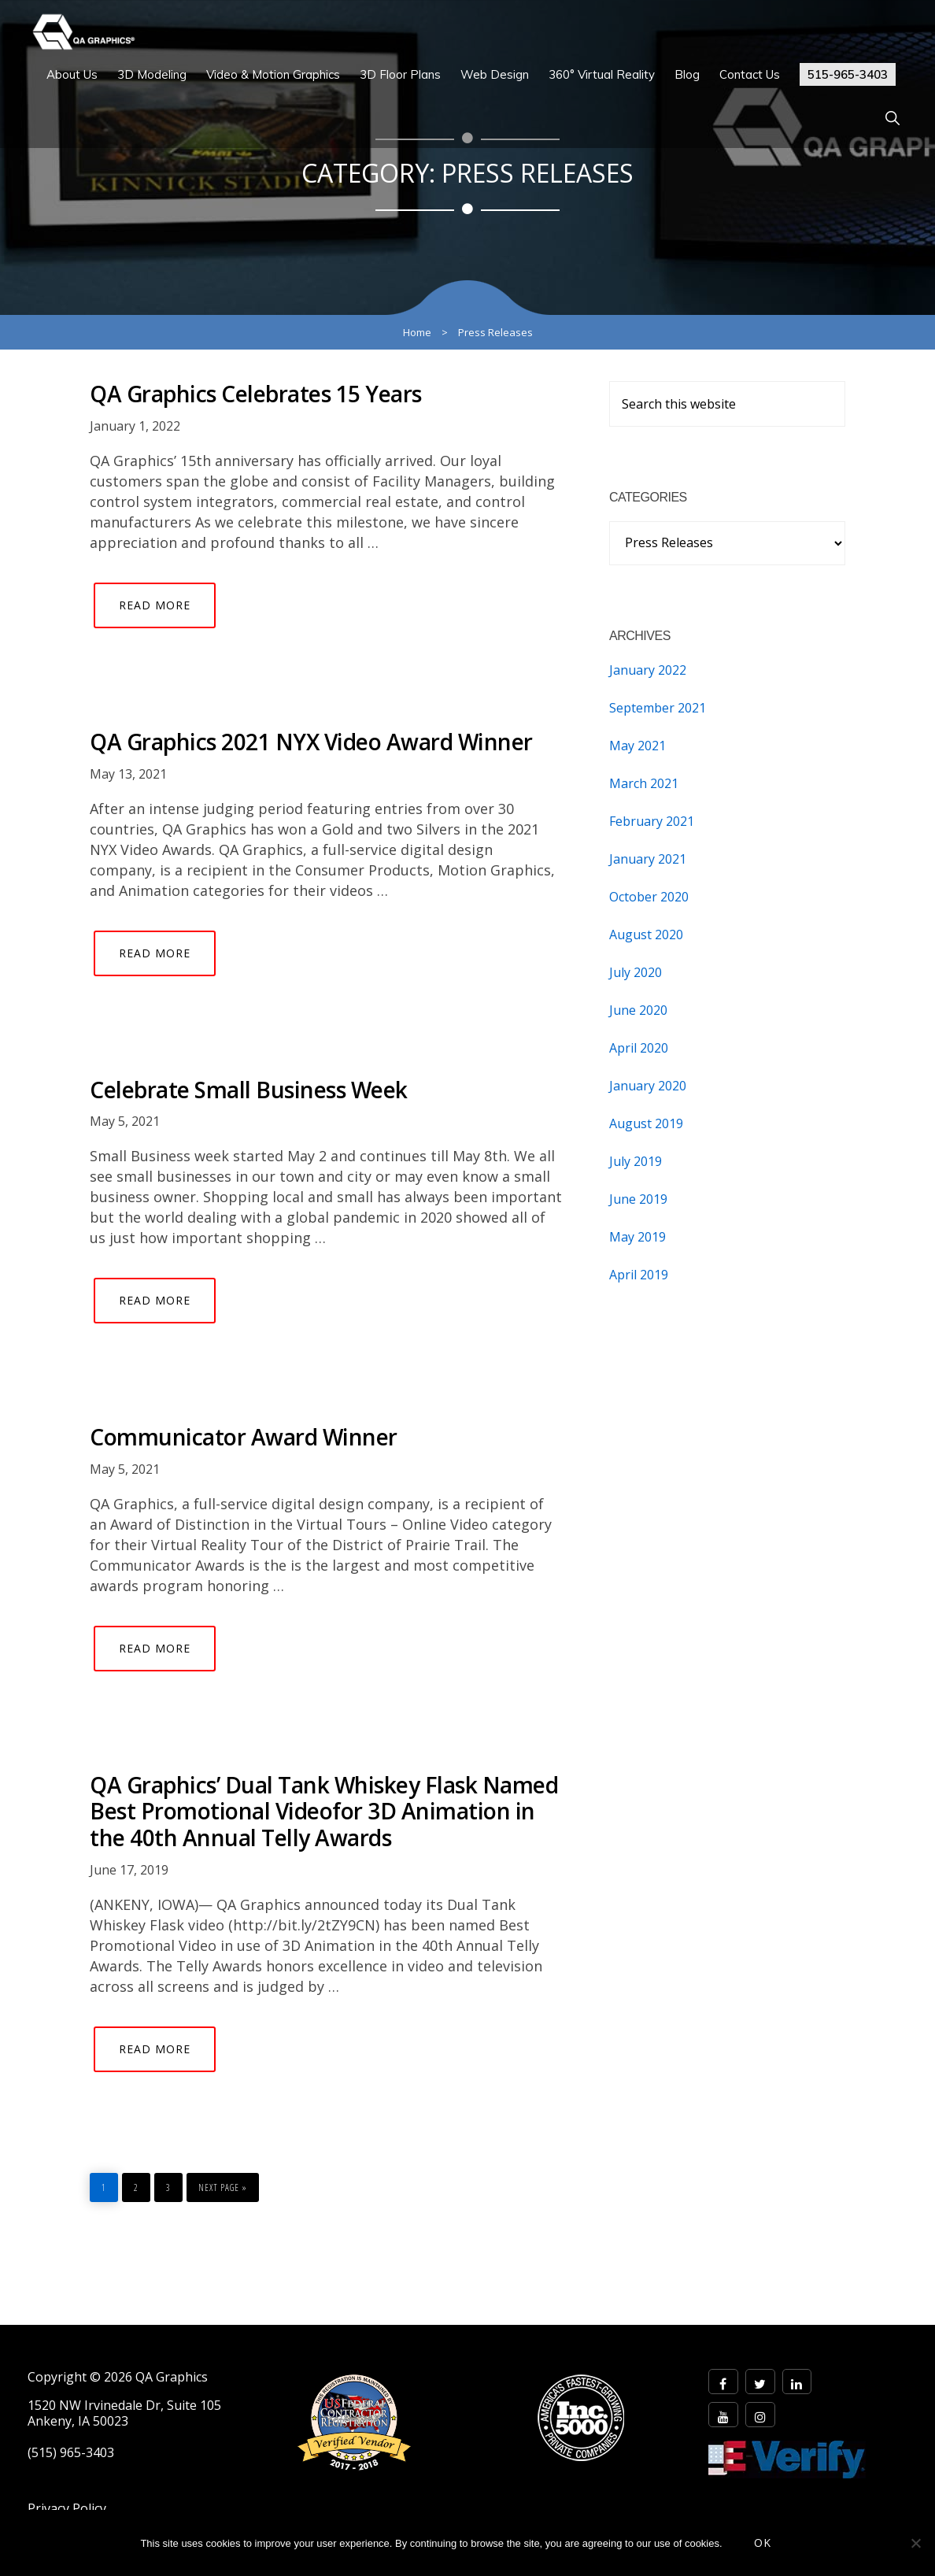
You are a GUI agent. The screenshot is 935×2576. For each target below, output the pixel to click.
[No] (915, 2543)
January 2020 (647, 1085)
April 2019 (638, 1274)
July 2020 (635, 972)
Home (417, 332)
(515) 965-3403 (71, 2453)
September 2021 (657, 707)
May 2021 (637, 745)
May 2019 (637, 1236)
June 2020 (638, 1010)
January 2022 (647, 670)
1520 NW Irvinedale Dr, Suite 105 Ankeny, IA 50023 (124, 2413)
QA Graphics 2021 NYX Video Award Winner (311, 742)
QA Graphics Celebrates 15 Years (256, 394)
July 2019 (635, 1161)
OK (762, 2542)
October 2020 (649, 896)
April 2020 (638, 1048)
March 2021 (643, 783)
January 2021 (647, 859)
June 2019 (638, 1199)
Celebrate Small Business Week (249, 1090)
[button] (892, 117)
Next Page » (222, 2183)
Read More (154, 605)
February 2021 (651, 821)
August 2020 (646, 934)
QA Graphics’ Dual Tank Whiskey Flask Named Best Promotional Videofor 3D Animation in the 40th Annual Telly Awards (324, 1811)
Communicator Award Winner (243, 1437)
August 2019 (646, 1123)
